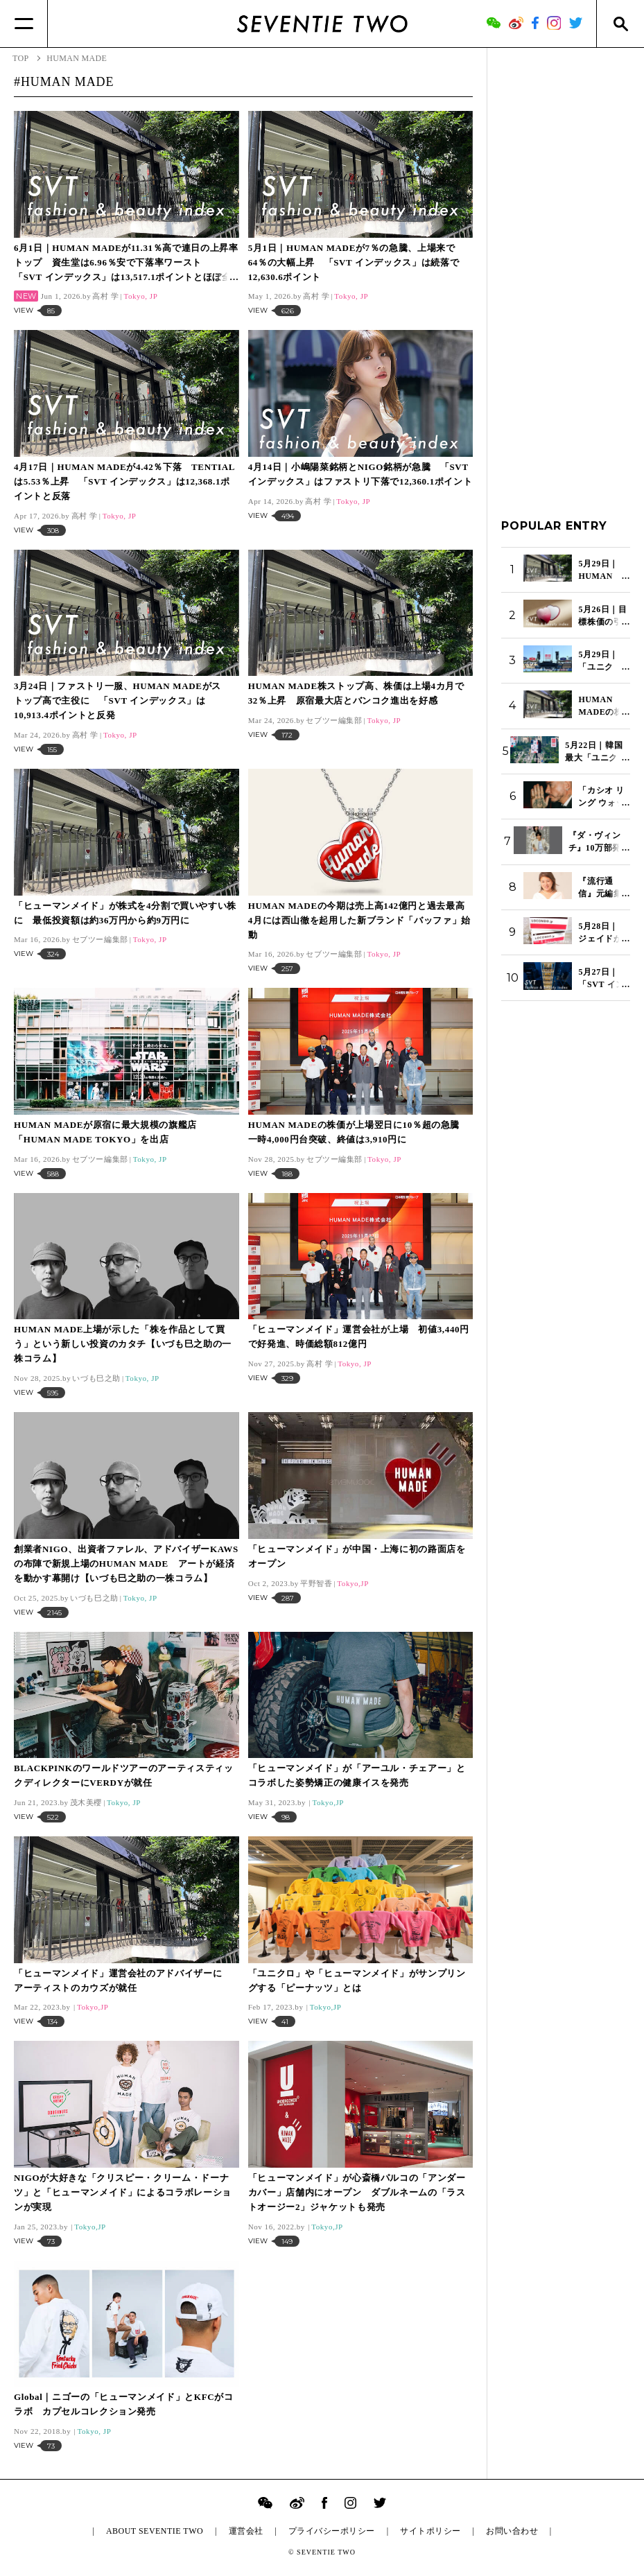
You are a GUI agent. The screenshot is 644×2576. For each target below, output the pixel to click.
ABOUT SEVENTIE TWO (154, 2531)
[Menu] (24, 23)
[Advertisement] (565, 270)
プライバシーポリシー (331, 2531)
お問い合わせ (512, 2531)
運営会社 (246, 2531)
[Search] (620, 23)
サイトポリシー (430, 2531)
